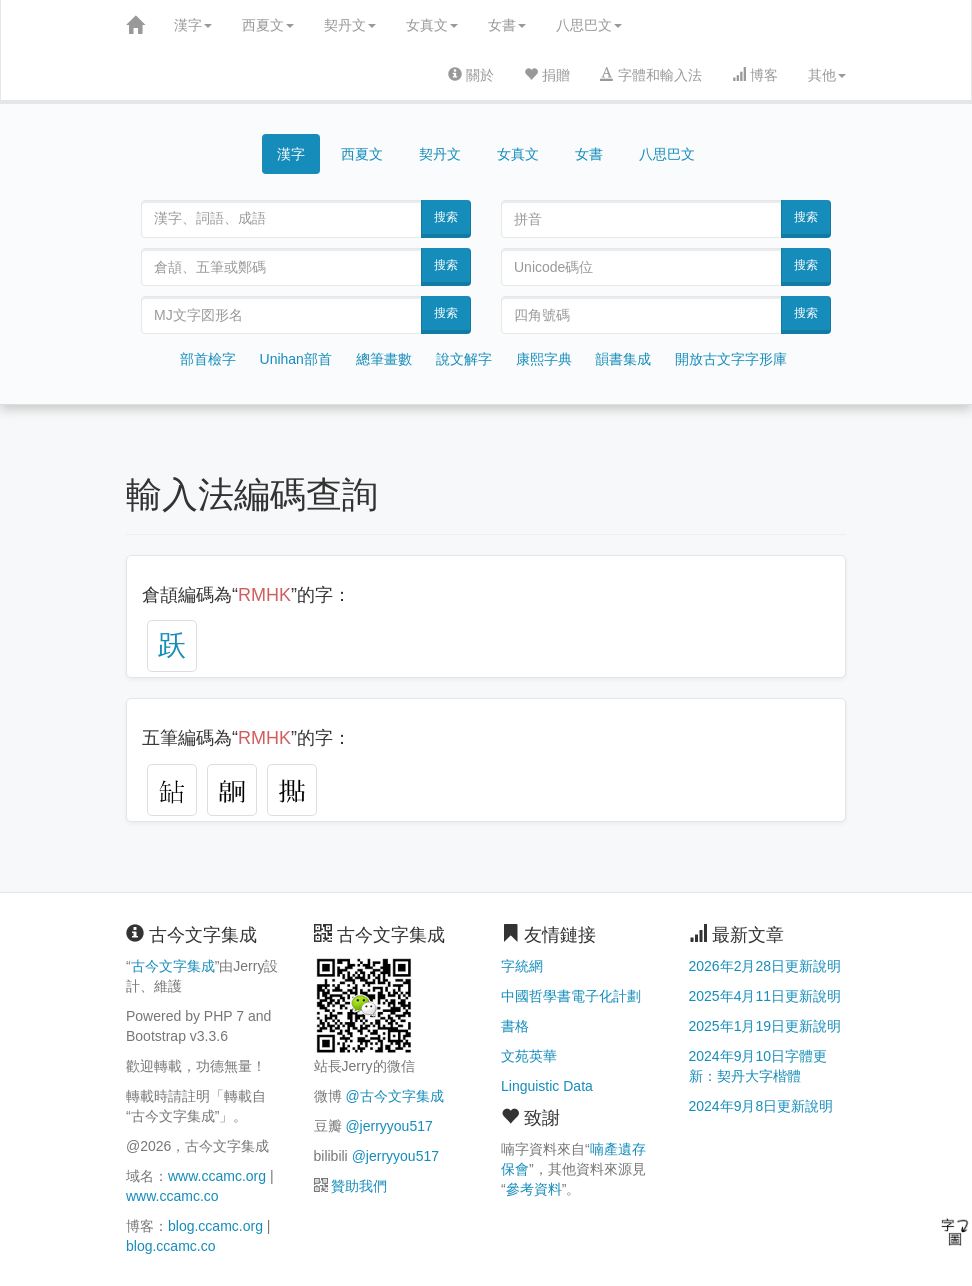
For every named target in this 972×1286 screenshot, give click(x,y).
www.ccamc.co (172, 1196)
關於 (471, 75)
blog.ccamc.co (170, 1246)
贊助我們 (359, 1186)
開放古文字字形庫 (731, 359)
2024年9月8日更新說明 (761, 1106)
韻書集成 (623, 359)
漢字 (193, 25)
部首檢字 (208, 359)
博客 (755, 75)
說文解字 (464, 359)
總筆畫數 (384, 359)
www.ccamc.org (217, 1176)
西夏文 (268, 25)
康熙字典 (544, 359)
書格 (515, 1026)
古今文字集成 (173, 966)
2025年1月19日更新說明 (765, 1026)
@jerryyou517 (388, 1126)
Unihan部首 (296, 359)
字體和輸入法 (651, 75)
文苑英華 (529, 1056)
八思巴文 (589, 25)
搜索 (446, 217)
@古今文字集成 (394, 1096)
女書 (507, 25)
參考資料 (534, 1189)
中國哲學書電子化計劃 (571, 996)
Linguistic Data (547, 1086)
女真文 (432, 25)
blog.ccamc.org (215, 1226)
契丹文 (350, 25)
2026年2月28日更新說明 (765, 966)
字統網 (522, 966)
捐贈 (547, 75)
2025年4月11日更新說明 (765, 996)
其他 (827, 75)
